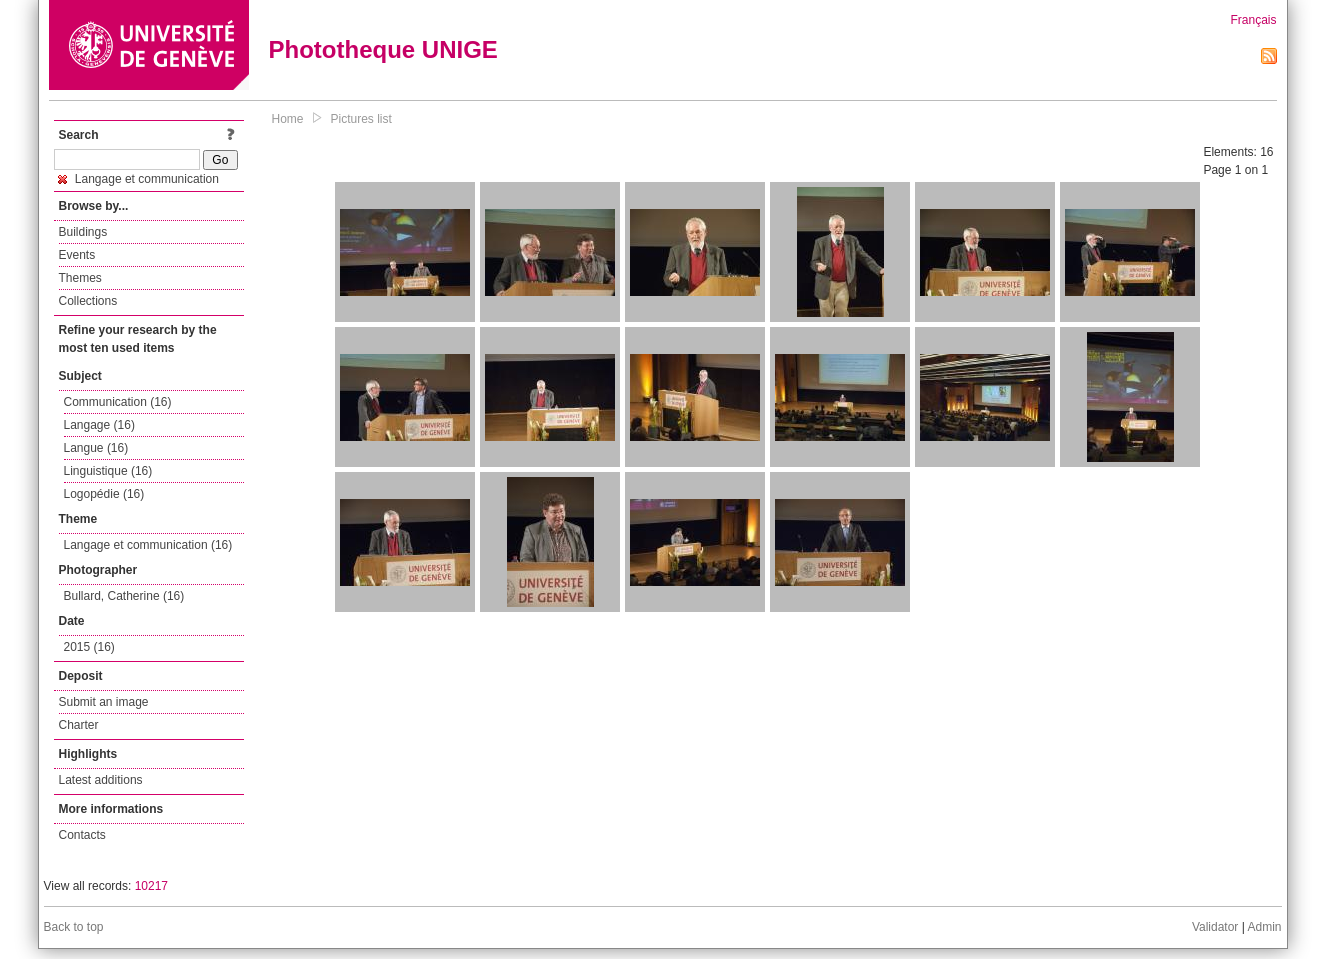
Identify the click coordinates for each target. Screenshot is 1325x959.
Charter (79, 725)
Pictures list (361, 119)
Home (288, 119)
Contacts (82, 835)
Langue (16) (96, 448)
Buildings (83, 232)
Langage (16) (99, 425)
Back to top (74, 927)
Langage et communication (138, 179)
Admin (1264, 927)
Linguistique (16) (108, 471)
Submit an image (104, 702)
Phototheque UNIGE (383, 49)
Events (77, 255)
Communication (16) (118, 402)
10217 (151, 886)
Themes (80, 278)
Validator (1215, 927)
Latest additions (101, 780)
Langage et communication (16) (148, 545)
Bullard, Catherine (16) (124, 596)
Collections (88, 301)
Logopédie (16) (104, 494)
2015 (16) (89, 647)
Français (1253, 20)
